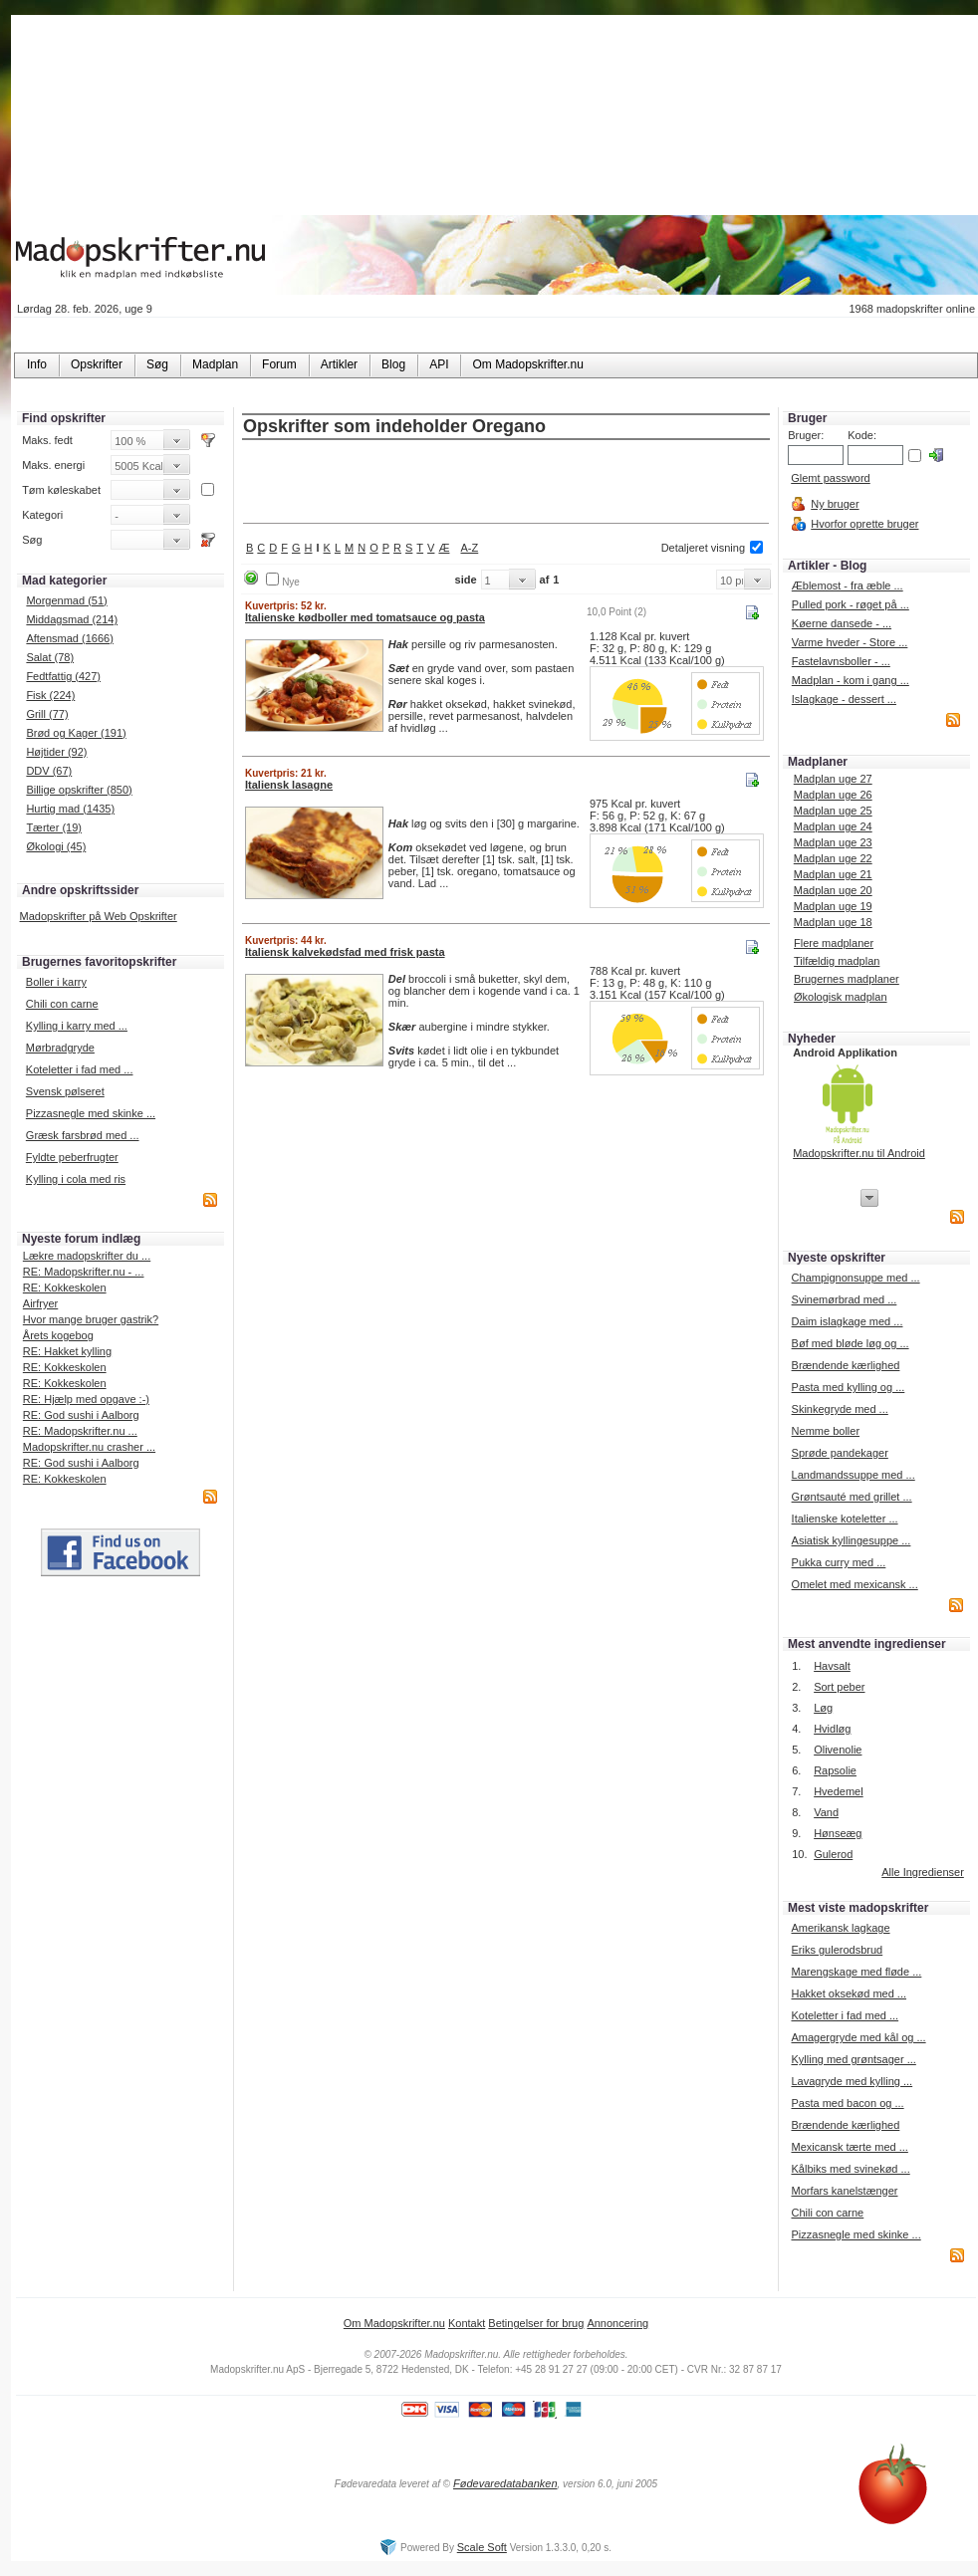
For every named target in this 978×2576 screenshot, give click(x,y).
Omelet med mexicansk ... (855, 1584)
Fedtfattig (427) (63, 676)
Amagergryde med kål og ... (858, 2037)
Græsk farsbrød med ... (82, 1135)
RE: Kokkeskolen (65, 1287)
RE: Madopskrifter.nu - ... (83, 1272)
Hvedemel (838, 1791)
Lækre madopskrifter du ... (86, 1256)
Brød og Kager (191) (75, 733)
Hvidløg (832, 1729)
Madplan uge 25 (833, 811)
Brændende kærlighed (846, 1365)
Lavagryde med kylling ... (851, 2081)
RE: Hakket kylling (67, 1351)
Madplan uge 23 (833, 842)
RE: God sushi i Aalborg (81, 1415)
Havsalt (832, 1666)
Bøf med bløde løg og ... (850, 1343)
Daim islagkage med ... (847, 1321)
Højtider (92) (56, 752)
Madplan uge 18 (833, 922)
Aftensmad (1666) (69, 638)
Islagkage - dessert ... (844, 699)
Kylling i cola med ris (75, 1179)
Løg (823, 1708)
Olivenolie (837, 1750)
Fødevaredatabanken (505, 2483)
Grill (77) (47, 714)
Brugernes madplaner (846, 979)
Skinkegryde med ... (840, 1409)
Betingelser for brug (536, 2323)
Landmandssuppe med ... (853, 1475)
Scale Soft (482, 2547)
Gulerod (833, 1854)
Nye (291, 582)
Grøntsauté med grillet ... (852, 1497)
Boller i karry (56, 982)
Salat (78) (50, 657)
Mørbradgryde (60, 1048)
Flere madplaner (833, 943)
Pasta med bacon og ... (847, 2103)
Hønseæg (837, 1833)
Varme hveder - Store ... (850, 642)
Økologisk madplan (840, 997)
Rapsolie (835, 1770)
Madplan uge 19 (833, 906)
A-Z (470, 548)
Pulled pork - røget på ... (850, 604)
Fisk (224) (50, 695)
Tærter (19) (54, 827)
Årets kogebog (58, 1335)
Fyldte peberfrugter (72, 1157)
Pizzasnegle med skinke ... (90, 1113)
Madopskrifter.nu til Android (859, 1153)
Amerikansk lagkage (840, 1928)
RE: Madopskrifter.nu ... (80, 1431)
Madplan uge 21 (833, 874)
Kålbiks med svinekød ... (850, 2169)
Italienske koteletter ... (845, 1518)
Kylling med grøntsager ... (853, 2059)
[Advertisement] (506, 483)
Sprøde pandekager (840, 1453)
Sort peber (839, 1687)
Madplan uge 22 (833, 858)
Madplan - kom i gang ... (850, 680)
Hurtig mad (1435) (70, 809)
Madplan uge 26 (833, 795)
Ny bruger (834, 504)
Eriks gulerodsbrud (836, 1950)
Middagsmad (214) (72, 619)
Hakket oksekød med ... (848, 1993)
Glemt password (830, 478)
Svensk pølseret (65, 1091)
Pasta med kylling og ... (848, 1387)
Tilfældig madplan (836, 961)
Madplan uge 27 (833, 779)
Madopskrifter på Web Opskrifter (98, 916)
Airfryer (40, 1303)
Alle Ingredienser (922, 1872)
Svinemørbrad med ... (844, 1299)
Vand (826, 1812)
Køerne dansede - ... (841, 623)
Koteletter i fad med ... (79, 1069)
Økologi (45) (56, 846)
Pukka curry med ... (839, 1562)
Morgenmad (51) (66, 600)
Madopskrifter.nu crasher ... (89, 1447)
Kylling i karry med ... (76, 1026)
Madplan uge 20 (833, 890)
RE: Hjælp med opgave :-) (86, 1399)
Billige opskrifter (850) (78, 790)
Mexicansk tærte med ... (849, 2147)
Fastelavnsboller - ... (841, 661)
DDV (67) (49, 771)
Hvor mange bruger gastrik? (90, 1319)
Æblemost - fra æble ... (847, 585)
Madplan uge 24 (833, 826)
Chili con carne (62, 1004)
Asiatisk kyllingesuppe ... (851, 1540)
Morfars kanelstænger (844, 2191)
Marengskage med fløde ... (856, 1972)
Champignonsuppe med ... (856, 1278)
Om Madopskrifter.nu (394, 2323)
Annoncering (617, 2323)
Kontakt (466, 2323)
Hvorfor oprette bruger (864, 524)
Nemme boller (825, 1431)
